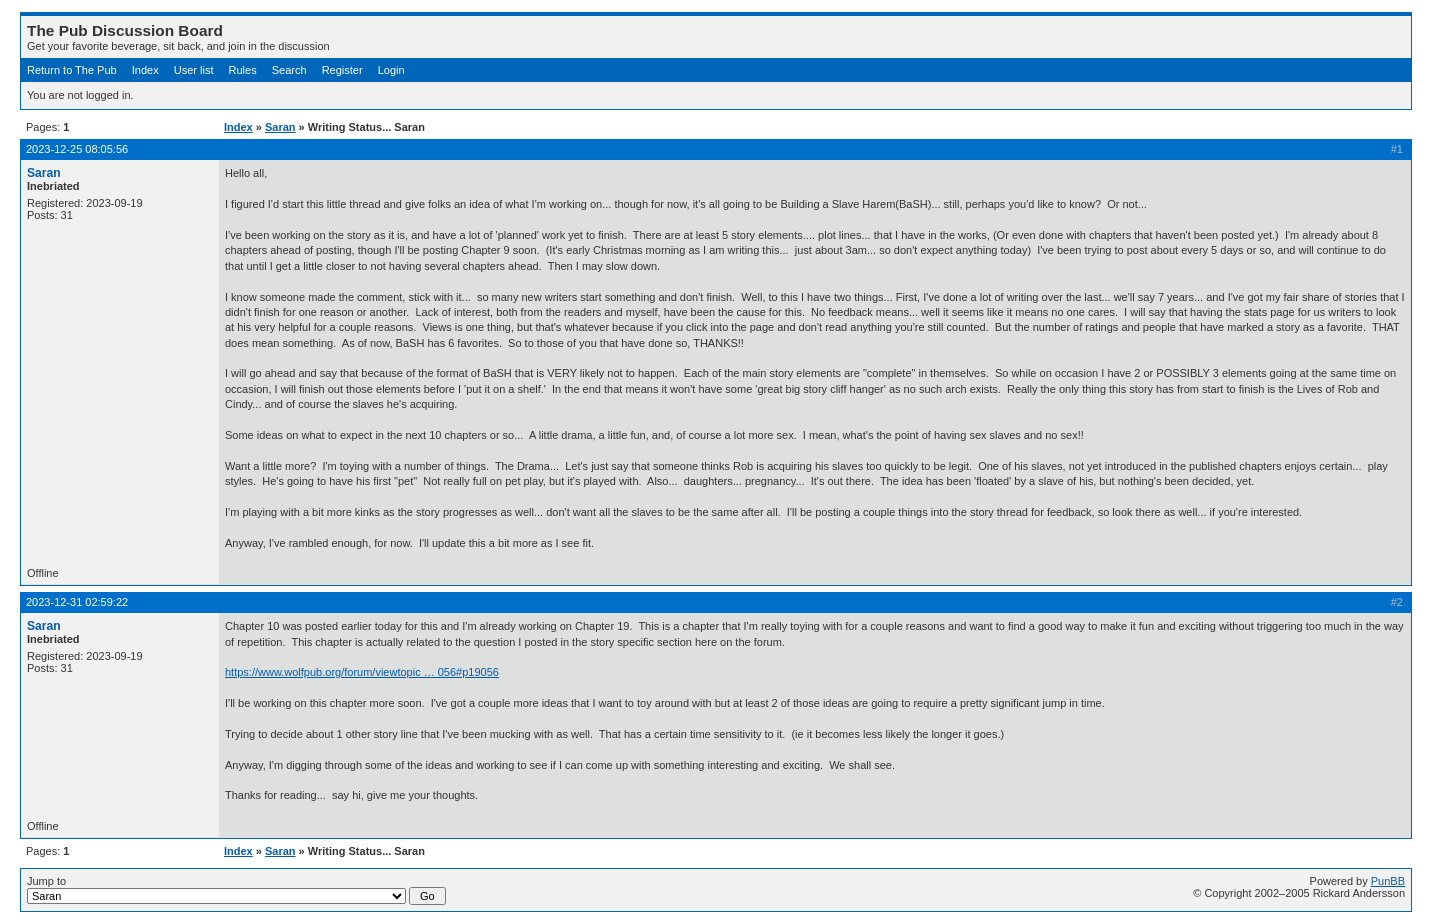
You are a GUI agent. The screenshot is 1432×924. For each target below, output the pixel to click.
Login (391, 70)
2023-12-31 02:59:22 (77, 602)
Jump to (236, 890)
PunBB (1388, 881)
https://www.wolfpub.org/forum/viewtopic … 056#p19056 (362, 672)
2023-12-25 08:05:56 (77, 149)
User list (194, 70)
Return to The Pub (72, 70)
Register (342, 70)
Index (145, 70)
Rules (243, 70)
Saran (280, 127)
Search (289, 70)
